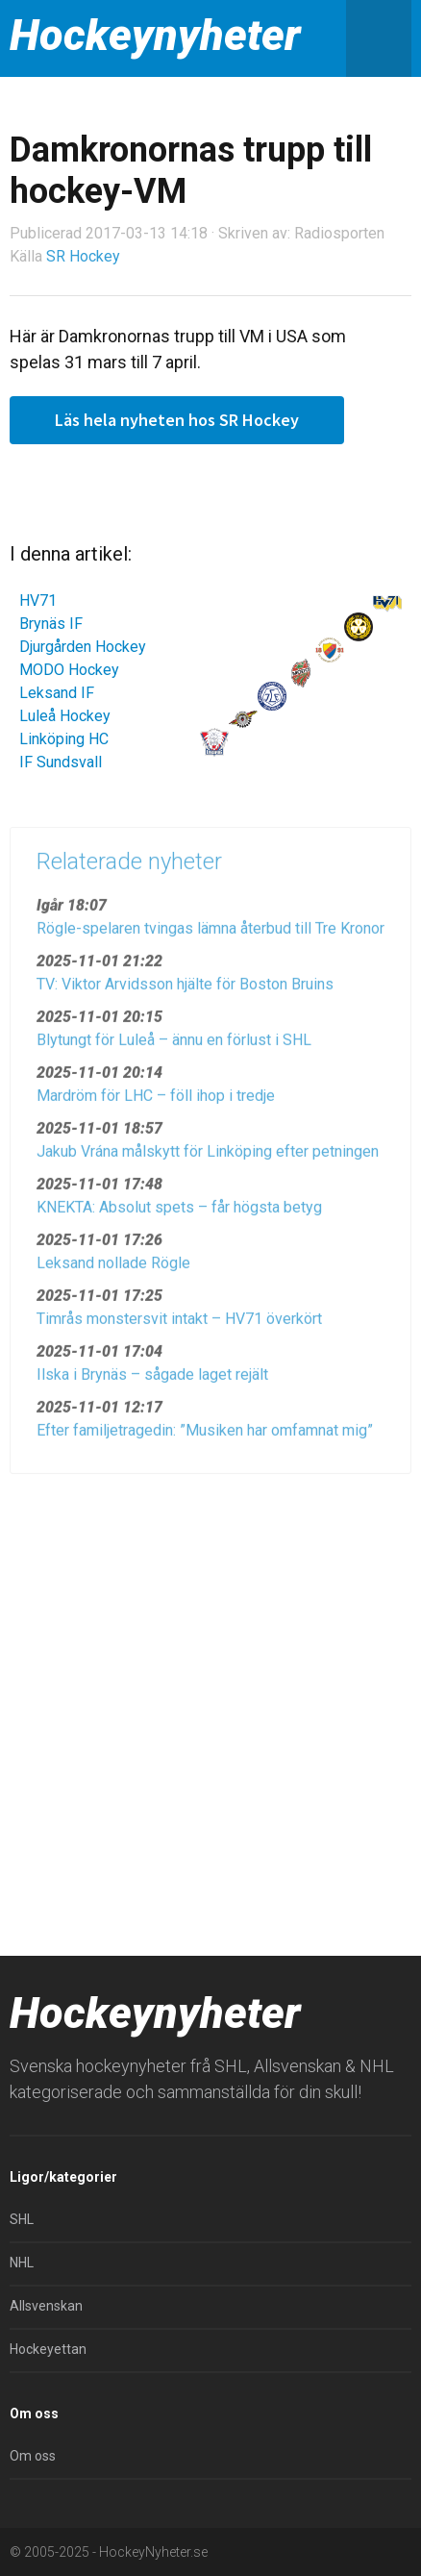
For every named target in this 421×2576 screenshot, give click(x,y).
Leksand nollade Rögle (113, 1269)
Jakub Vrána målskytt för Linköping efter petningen (208, 1157)
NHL (22, 2262)
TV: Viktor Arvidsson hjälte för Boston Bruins (185, 990)
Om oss (33, 2455)
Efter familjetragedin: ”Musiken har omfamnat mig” (205, 1436)
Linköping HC (64, 739)
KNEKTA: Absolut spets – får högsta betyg (179, 1213)
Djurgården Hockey (82, 647)
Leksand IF (56, 693)
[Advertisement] (210, 1706)
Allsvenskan (46, 2305)
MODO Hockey (69, 670)
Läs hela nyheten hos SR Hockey (177, 420)
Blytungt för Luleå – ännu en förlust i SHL (174, 1046)
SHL (22, 2219)
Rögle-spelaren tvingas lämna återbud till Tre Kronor (210, 934)
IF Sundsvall (60, 762)
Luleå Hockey (65, 716)
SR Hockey (83, 256)
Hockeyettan (48, 2349)
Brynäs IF (51, 623)
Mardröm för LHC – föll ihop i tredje (156, 1101)
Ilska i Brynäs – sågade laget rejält (152, 1380)
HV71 (38, 600)
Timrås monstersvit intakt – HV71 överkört (179, 1324)
